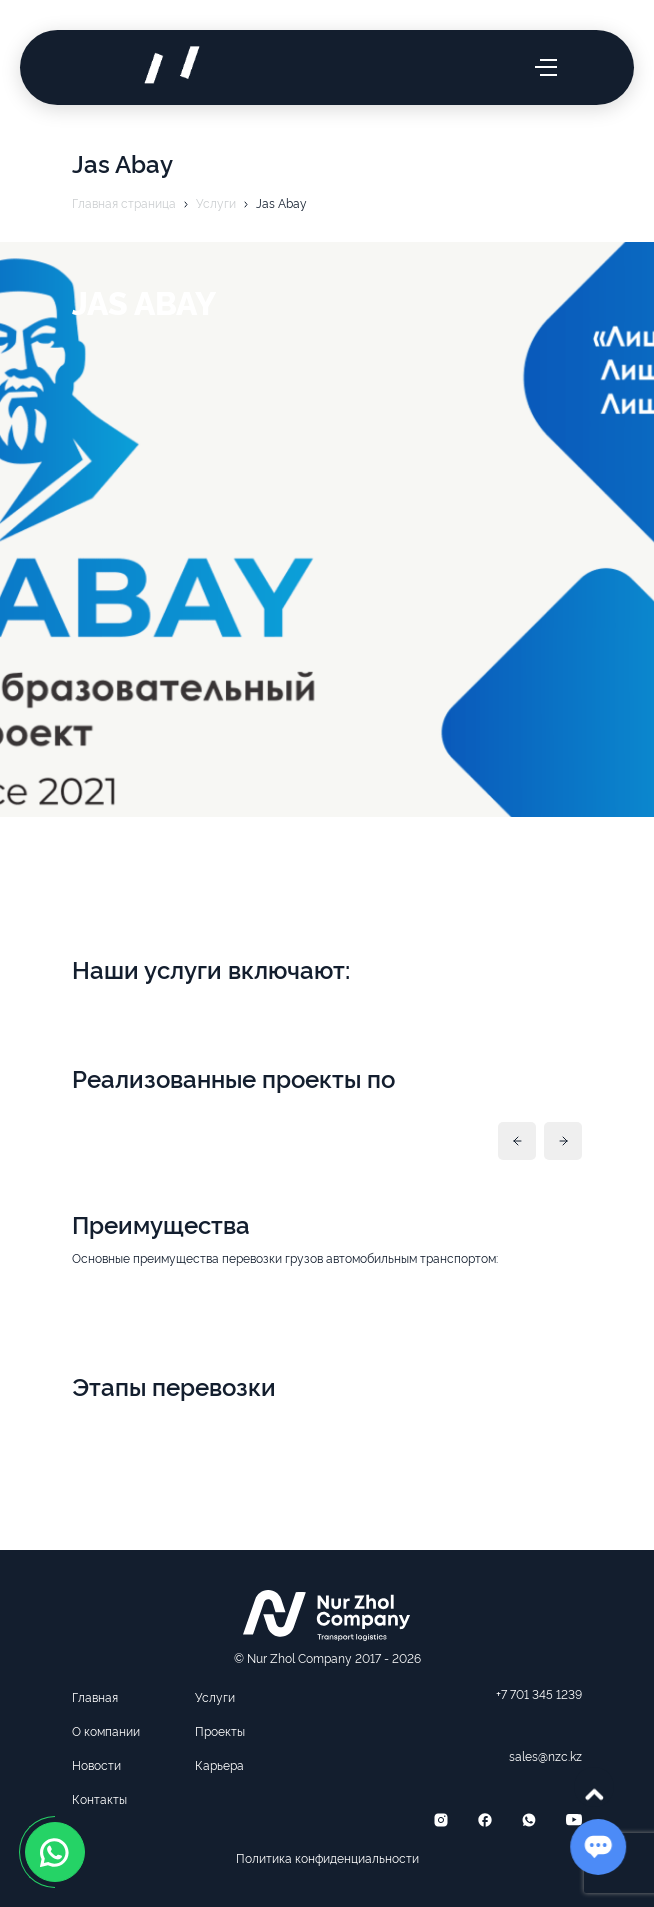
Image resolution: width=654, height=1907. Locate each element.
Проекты (220, 1730)
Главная (95, 1696)
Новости (96, 1764)
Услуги (216, 202)
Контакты (99, 1798)
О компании (106, 1730)
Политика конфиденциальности (327, 1857)
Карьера (219, 1764)
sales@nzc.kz (545, 1755)
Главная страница (124, 202)
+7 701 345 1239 (539, 1693)
